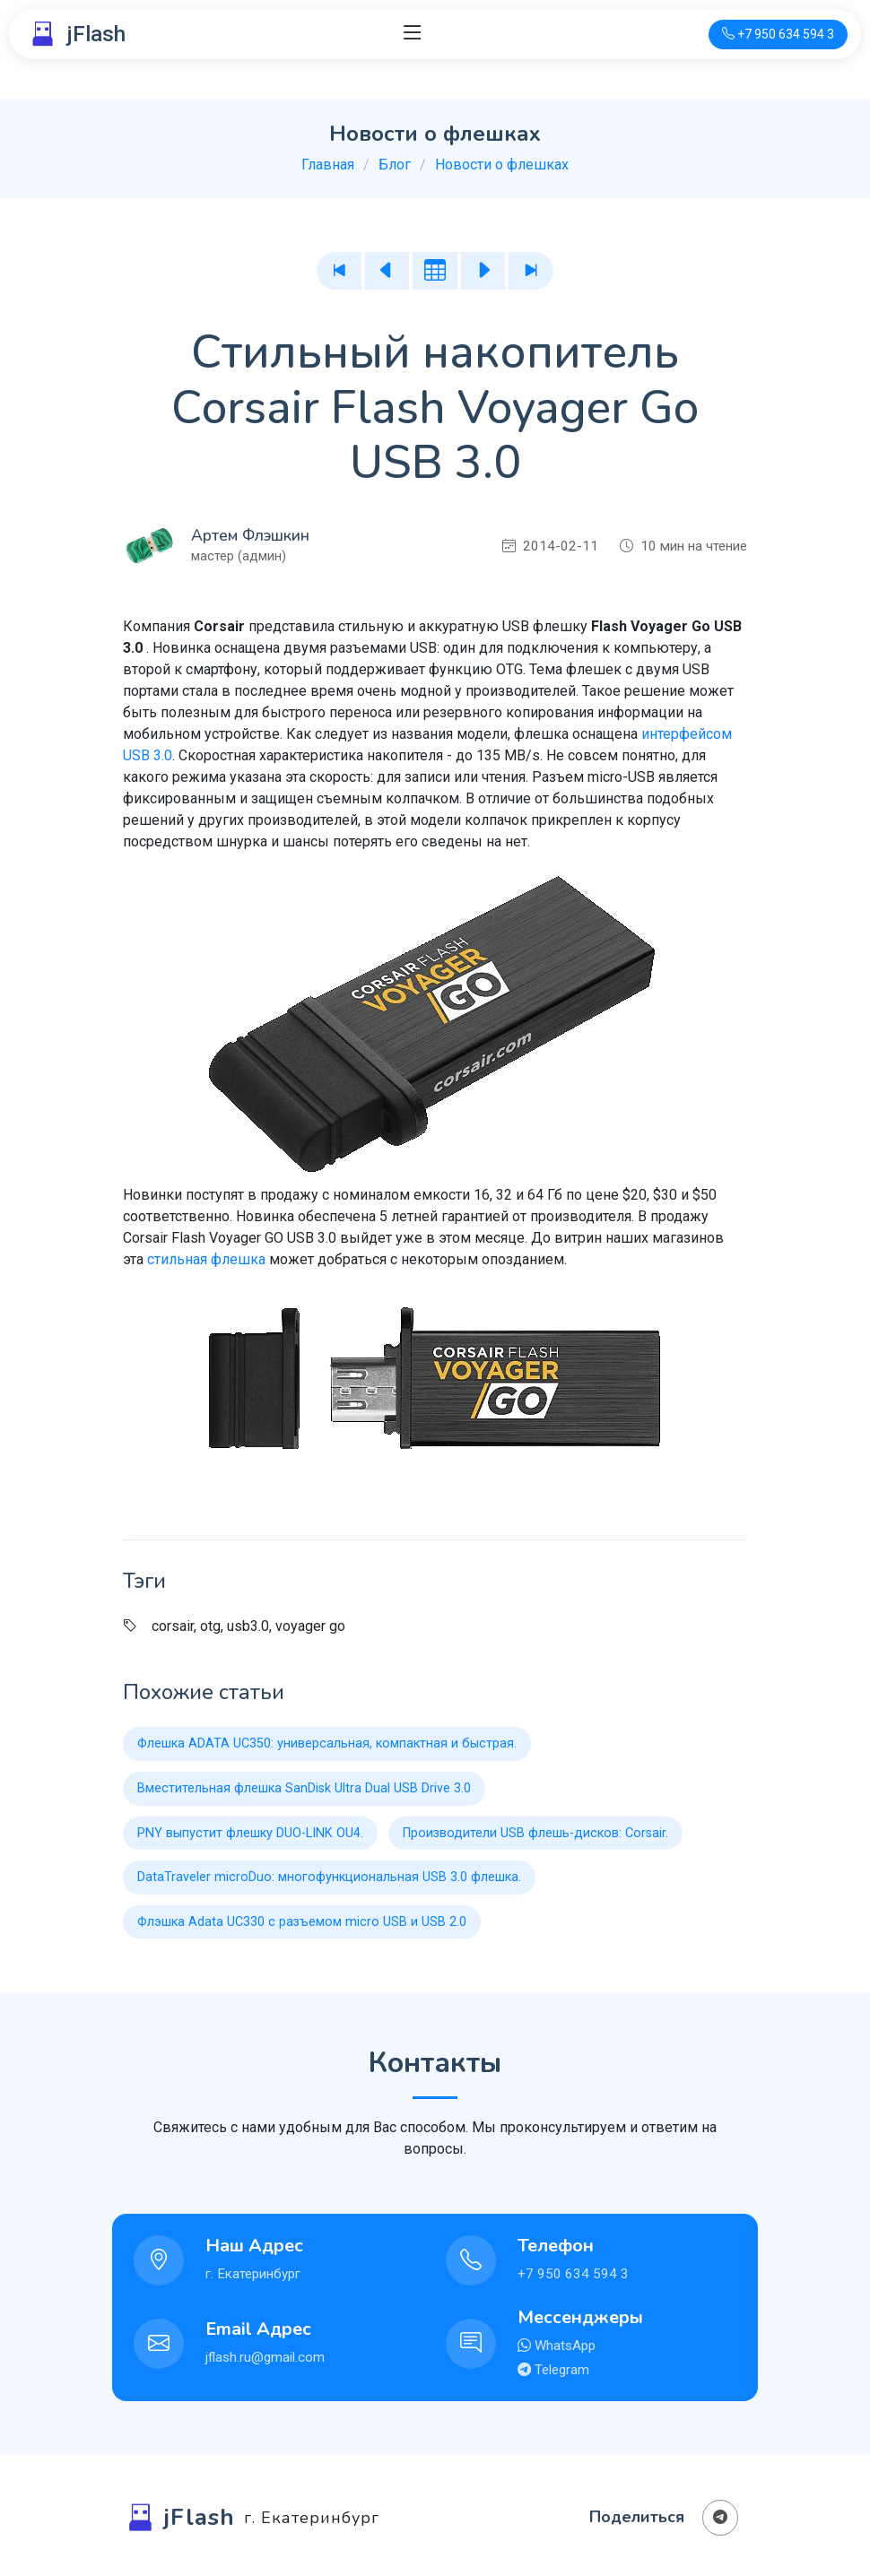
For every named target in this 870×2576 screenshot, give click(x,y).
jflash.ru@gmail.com (265, 2357)
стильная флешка (206, 1259)
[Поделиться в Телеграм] (720, 2518)
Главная (327, 164)
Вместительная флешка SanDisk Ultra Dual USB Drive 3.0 (304, 1788)
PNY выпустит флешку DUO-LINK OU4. (250, 1833)
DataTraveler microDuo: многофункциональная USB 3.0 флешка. (329, 1877)
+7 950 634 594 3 (573, 2274)
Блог (394, 164)
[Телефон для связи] (778, 34)
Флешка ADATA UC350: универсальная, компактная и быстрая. (327, 1743)
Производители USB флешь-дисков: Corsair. (535, 1833)
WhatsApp (563, 2345)
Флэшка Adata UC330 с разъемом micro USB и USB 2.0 (301, 1922)
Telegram (560, 2370)
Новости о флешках (502, 164)
